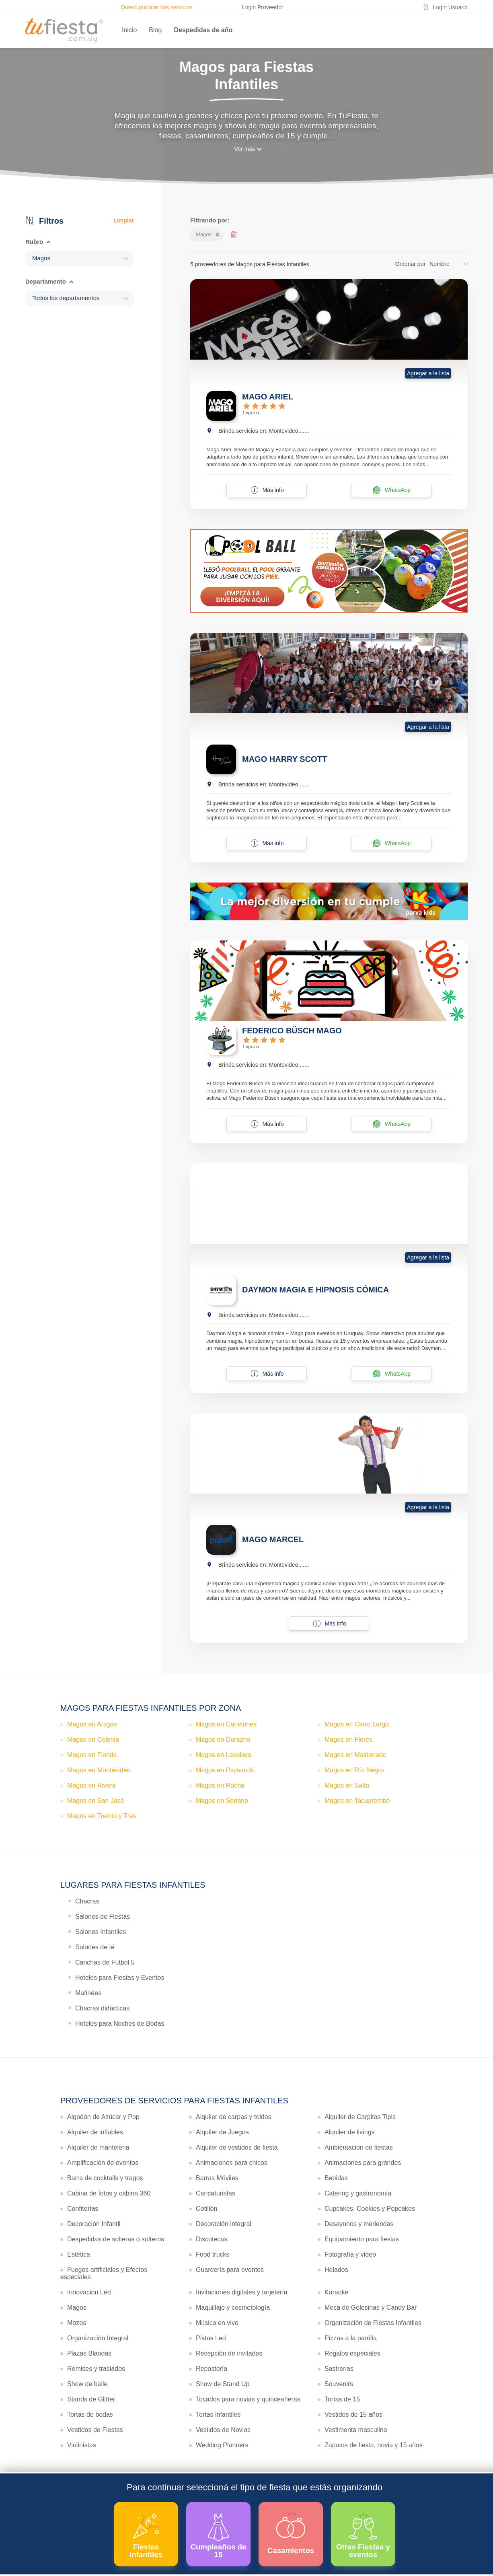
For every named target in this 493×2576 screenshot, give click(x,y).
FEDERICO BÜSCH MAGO (292, 1030)
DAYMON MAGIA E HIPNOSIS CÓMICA (315, 1289)
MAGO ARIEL (267, 396)
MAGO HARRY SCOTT (284, 759)
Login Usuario (450, 7)
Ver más (244, 149)
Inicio (129, 30)
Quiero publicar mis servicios (157, 7)
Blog (155, 30)
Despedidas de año (203, 30)
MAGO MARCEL (273, 1539)
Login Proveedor (262, 7)
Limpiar (123, 220)
